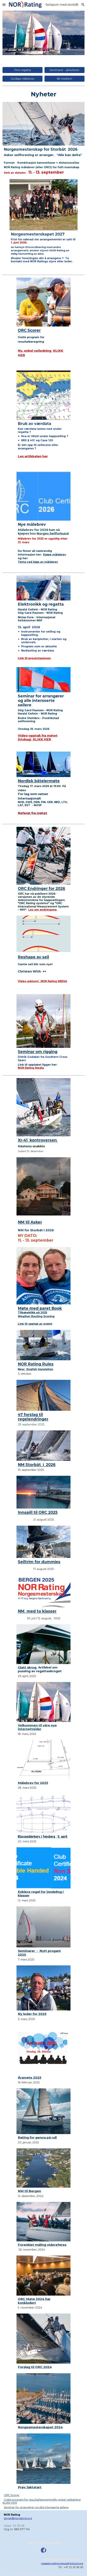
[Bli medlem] (64, 79)
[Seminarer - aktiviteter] (64, 70)
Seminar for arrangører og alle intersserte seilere (36, 2507)
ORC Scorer (12, 2495)
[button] (4, 4)
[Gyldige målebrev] (22, 79)
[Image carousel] (43, 33)
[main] (43, 94)
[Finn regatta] (22, 70)
